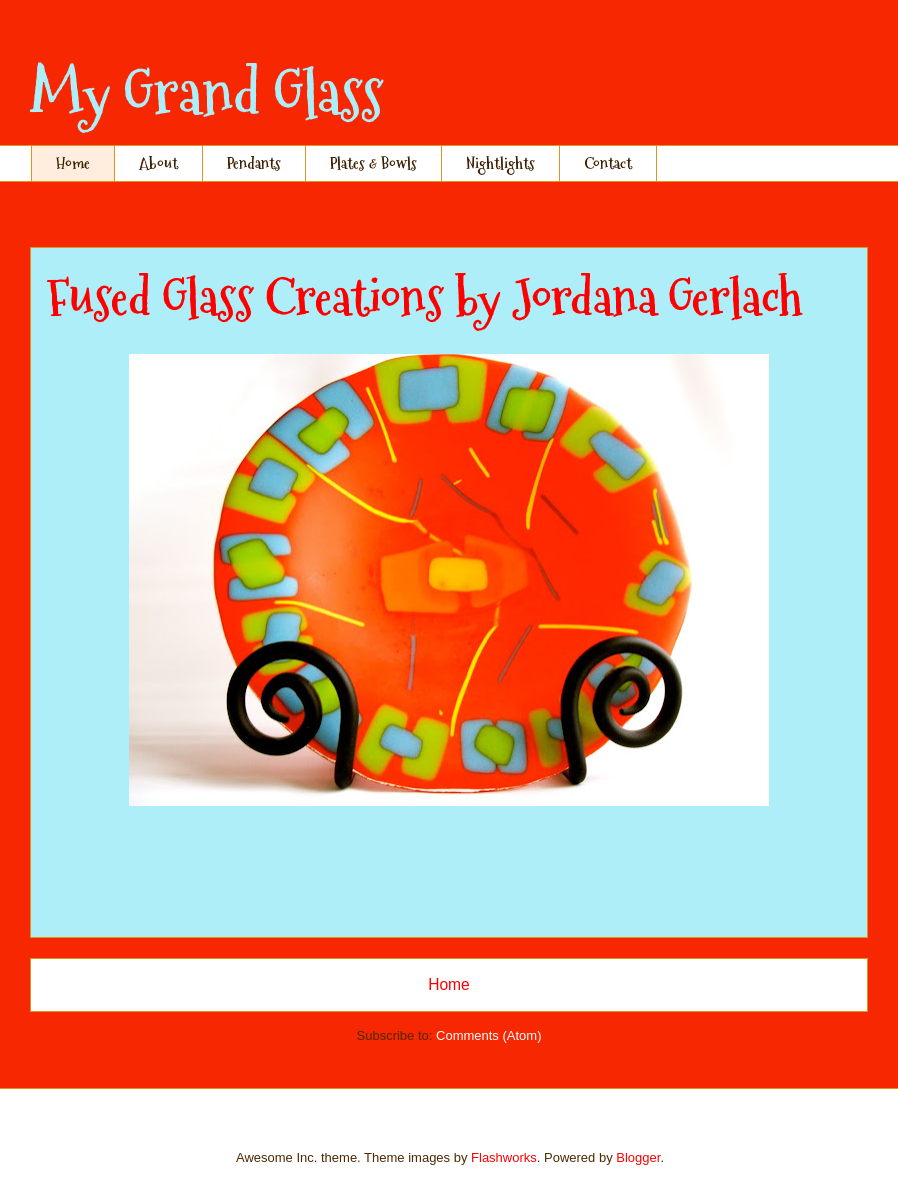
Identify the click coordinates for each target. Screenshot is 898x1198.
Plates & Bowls (373, 163)
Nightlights (500, 163)
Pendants (254, 163)
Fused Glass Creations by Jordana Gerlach (424, 297)
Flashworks (504, 1157)
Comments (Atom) (488, 1035)
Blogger (638, 1157)
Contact (608, 163)
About (158, 163)
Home (73, 163)
